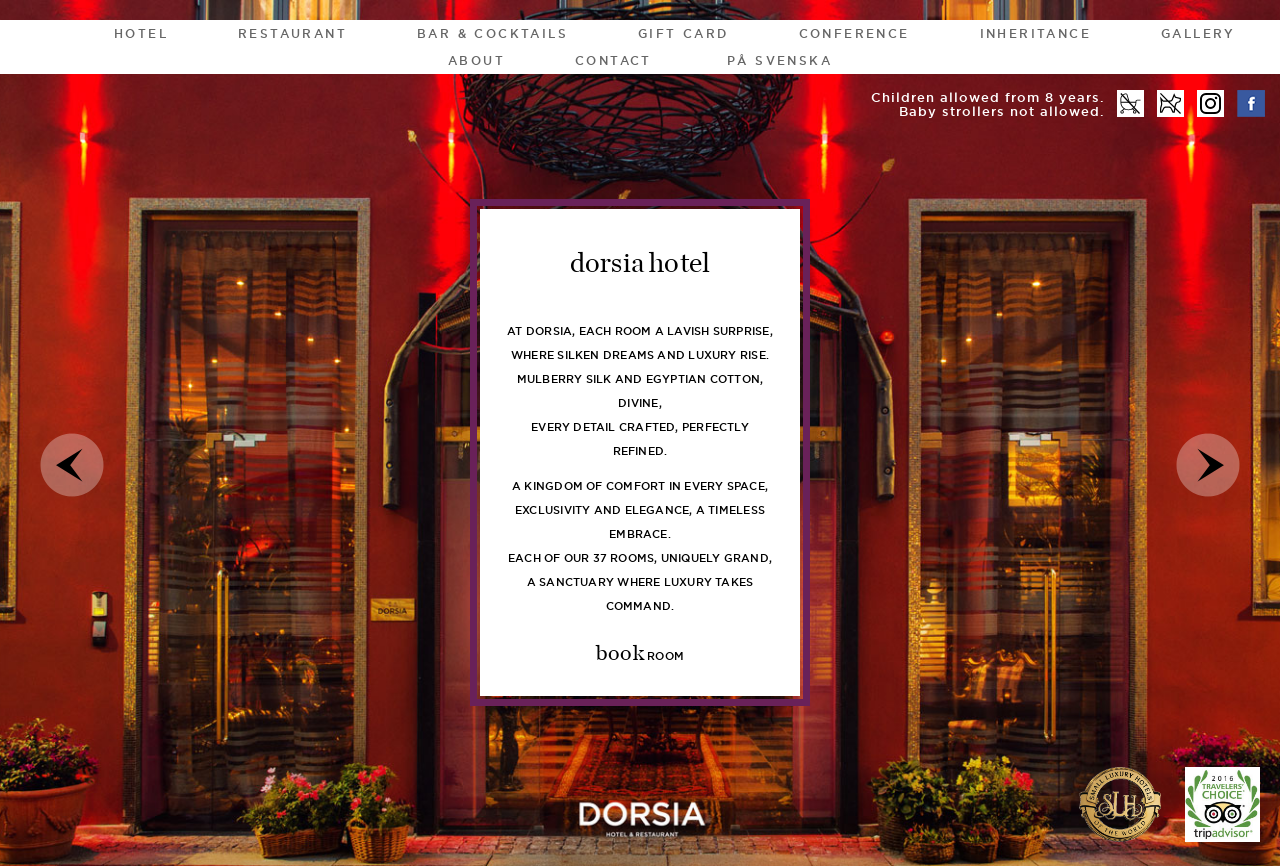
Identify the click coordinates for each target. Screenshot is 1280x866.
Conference (854, 33)
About (476, 60)
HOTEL (141, 33)
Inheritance (1035, 33)
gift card (683, 33)
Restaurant (292, 33)
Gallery (1198, 33)
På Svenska (779, 60)
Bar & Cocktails (492, 33)
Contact (613, 60)
